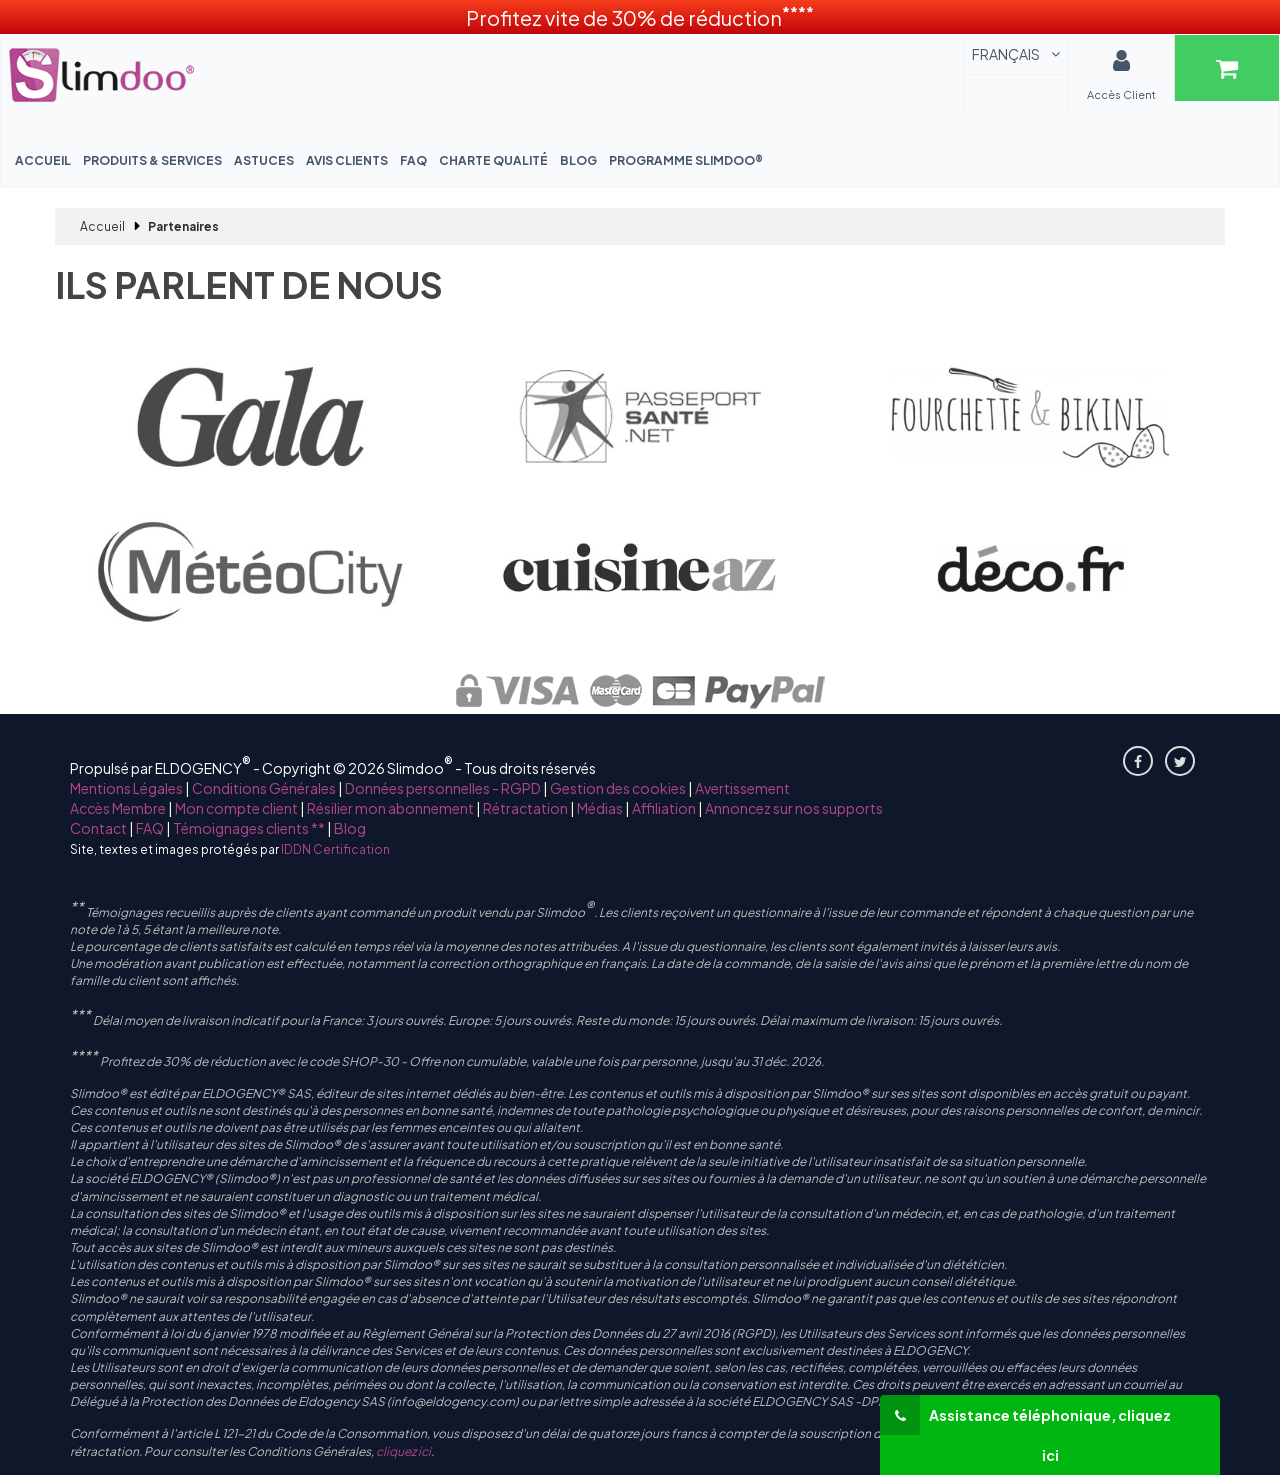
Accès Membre (118, 808)
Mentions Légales (126, 788)
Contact (98, 828)
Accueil (43, 160)
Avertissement (742, 788)
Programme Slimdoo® (686, 160)
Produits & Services (152, 160)
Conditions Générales (264, 788)
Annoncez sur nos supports (794, 808)
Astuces (264, 160)
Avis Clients (347, 160)
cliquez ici (403, 1451)
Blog (578, 160)
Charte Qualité (493, 160)
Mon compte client (236, 808)
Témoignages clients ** (249, 828)
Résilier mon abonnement (390, 808)
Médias (600, 808)
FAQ (413, 160)
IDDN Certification (335, 849)
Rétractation (525, 808)
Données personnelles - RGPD (443, 788)
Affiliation (664, 808)
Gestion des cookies (618, 788)
